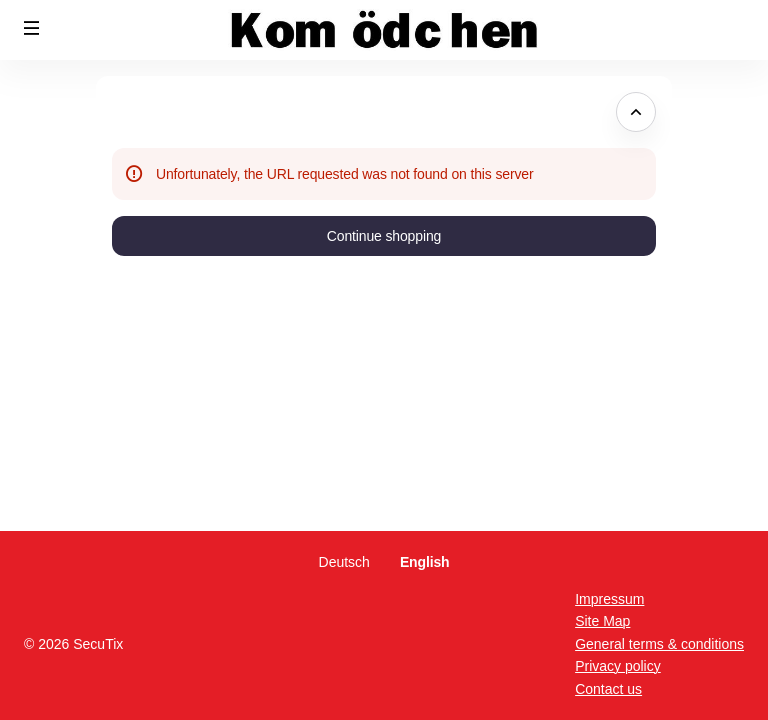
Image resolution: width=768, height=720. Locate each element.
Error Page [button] (152, 112)
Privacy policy (618, 666)
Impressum (609, 599)
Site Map (602, 621)
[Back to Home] (384, 30)
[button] (32, 28)
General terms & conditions (659, 644)
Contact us (608, 689)
